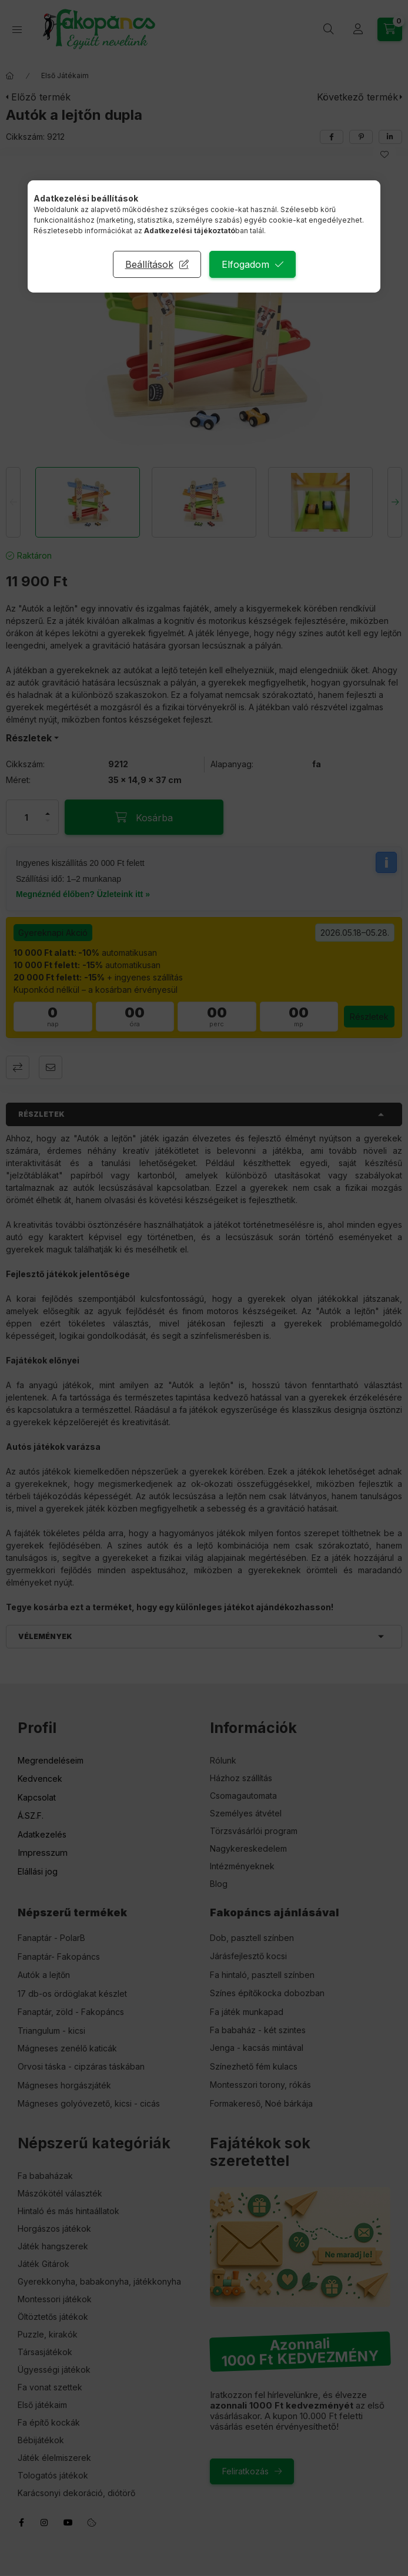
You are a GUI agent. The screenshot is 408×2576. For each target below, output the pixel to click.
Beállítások (149, 264)
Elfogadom (245, 264)
